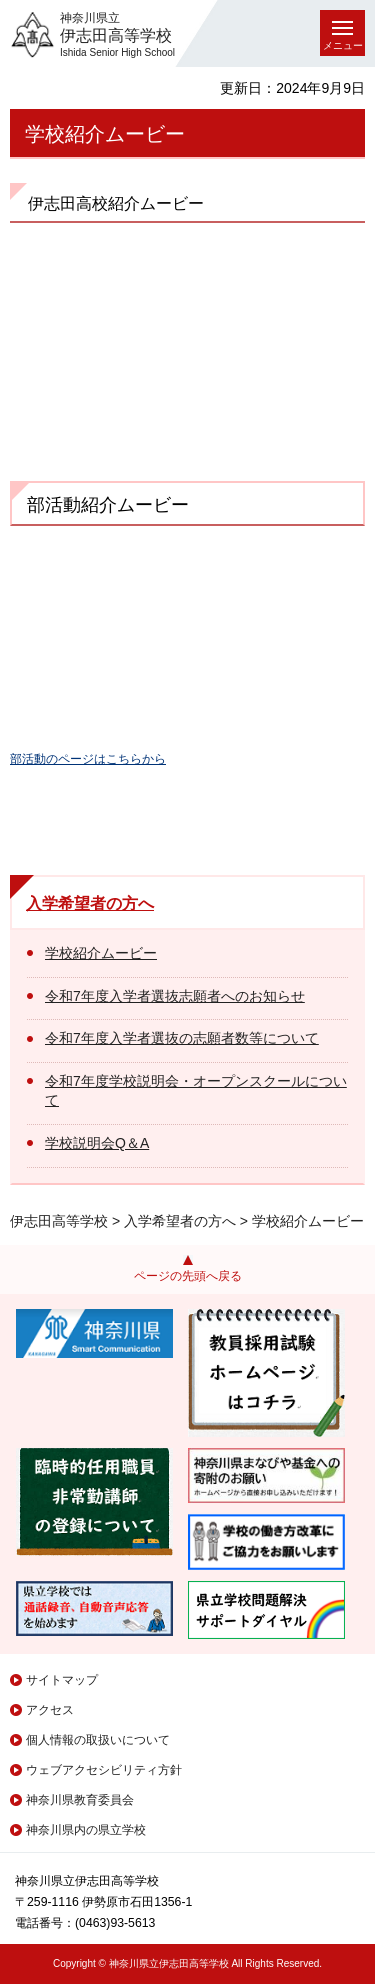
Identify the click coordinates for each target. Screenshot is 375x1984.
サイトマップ (62, 1680)
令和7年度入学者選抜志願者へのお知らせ (175, 996)
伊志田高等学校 (59, 1221)
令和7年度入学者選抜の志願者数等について (182, 1038)
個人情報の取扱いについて (98, 1740)
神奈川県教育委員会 (80, 1800)
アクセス (50, 1710)
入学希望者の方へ (90, 903)
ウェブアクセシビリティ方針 (104, 1770)
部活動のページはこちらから (88, 759)
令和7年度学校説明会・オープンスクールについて (196, 1091)
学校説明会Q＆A (97, 1143)
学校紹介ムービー (101, 953)
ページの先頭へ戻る (188, 1276)
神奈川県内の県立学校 (86, 1830)
